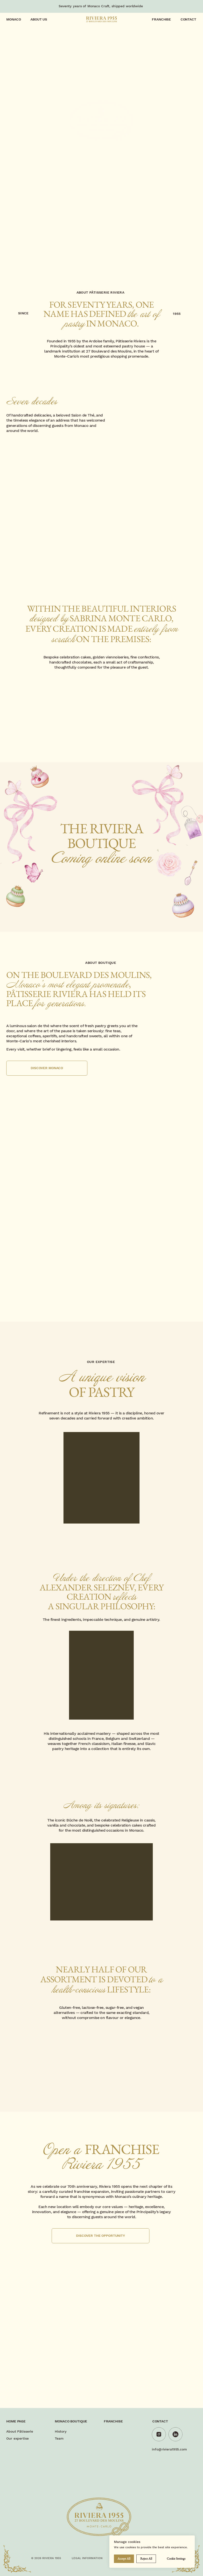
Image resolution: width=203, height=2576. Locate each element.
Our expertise (17, 2438)
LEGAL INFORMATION (87, 2558)
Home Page (16, 2421)
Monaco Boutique (71, 2421)
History (60, 2431)
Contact (188, 19)
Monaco (13, 19)
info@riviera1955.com (169, 2449)
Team (59, 2438)
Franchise (161, 19)
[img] (101, 19)
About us (38, 19)
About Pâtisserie (19, 2431)
